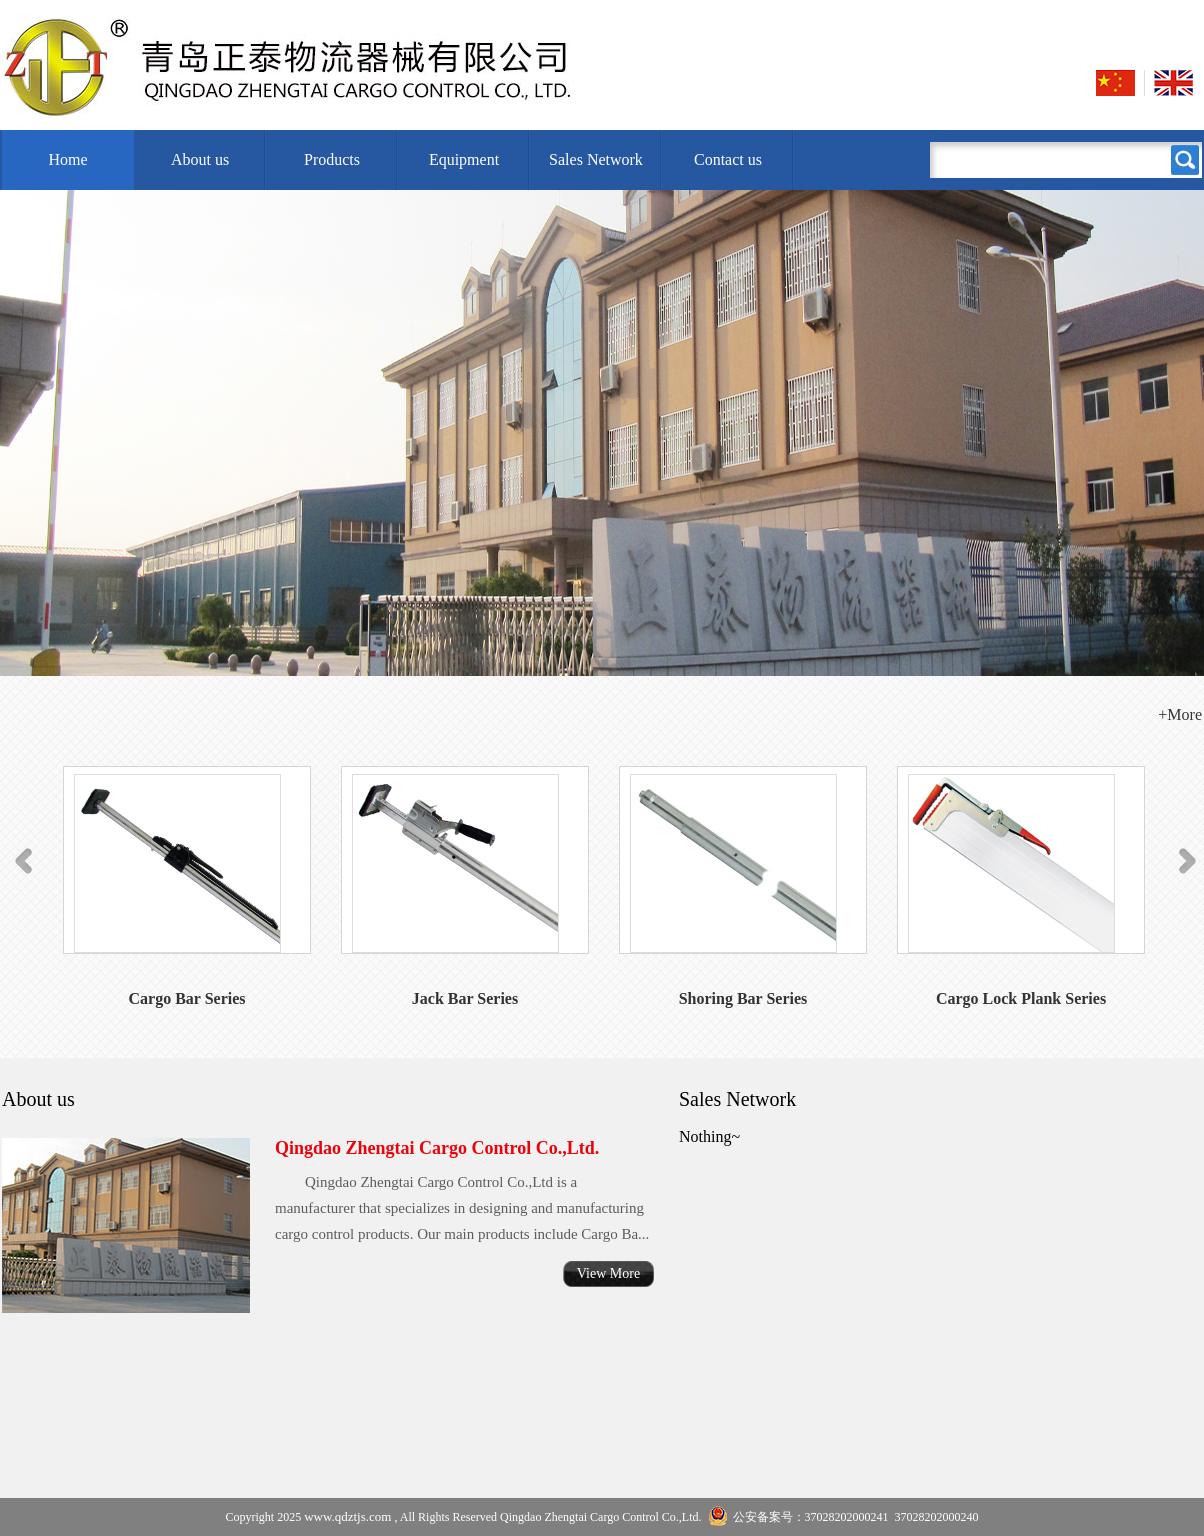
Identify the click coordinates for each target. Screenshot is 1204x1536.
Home (67, 159)
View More (608, 1273)
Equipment (464, 159)
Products (332, 159)
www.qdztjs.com (347, 1516)
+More (1180, 714)
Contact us (728, 159)
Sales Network (596, 159)
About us (200, 159)
